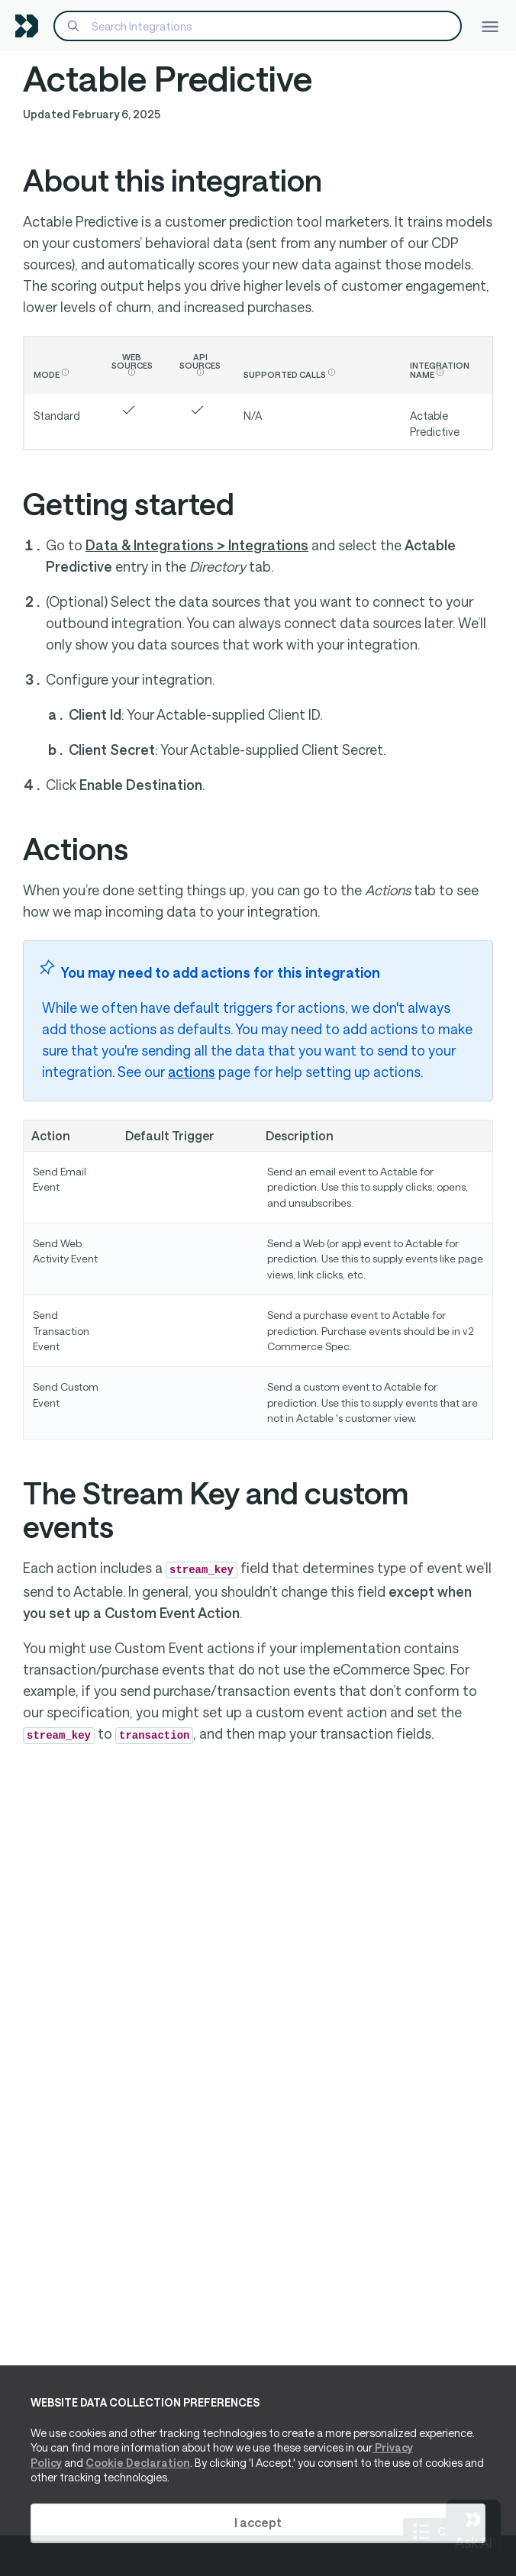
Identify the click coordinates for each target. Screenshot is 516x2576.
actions (191, 1071)
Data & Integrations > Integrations (196, 545)
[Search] (257, 26)
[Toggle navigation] (490, 25)
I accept (258, 2522)
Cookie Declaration (137, 2462)
